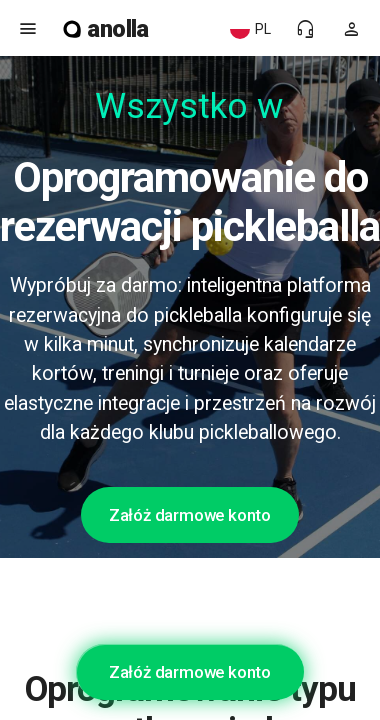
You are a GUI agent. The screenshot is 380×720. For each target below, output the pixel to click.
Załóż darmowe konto (190, 515)
